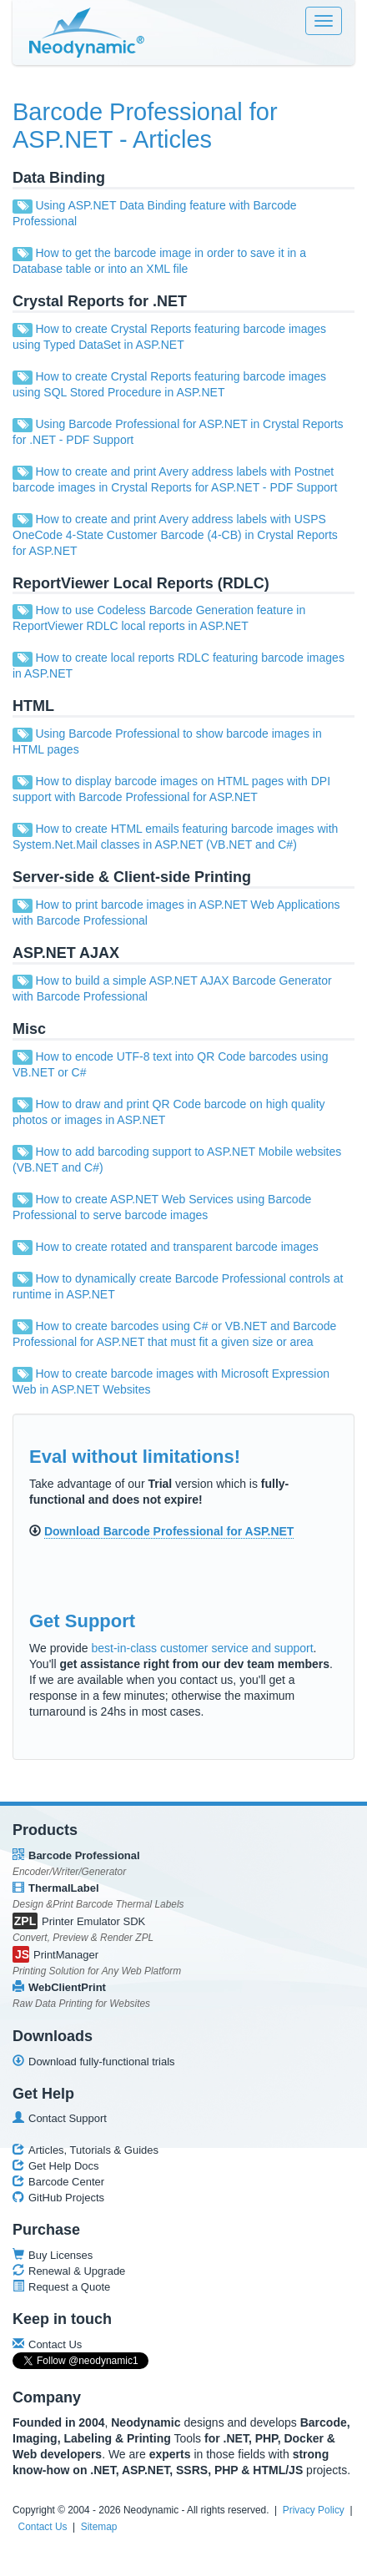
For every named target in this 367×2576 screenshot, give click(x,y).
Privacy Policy (313, 2510)
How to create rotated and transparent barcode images (176, 1246)
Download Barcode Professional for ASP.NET (169, 1531)
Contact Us (43, 2527)
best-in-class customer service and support (202, 1648)
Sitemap (99, 2527)
